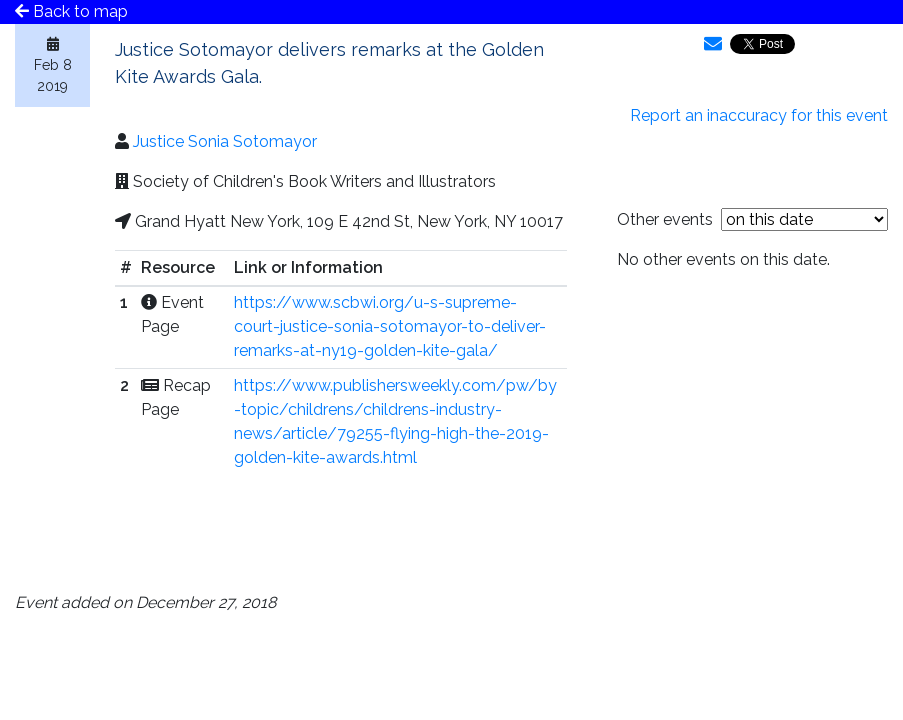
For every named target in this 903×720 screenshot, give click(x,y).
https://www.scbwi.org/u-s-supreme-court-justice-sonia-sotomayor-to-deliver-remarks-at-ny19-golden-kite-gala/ (390, 326)
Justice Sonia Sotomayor (225, 141)
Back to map (71, 11)
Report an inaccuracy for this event (759, 115)
